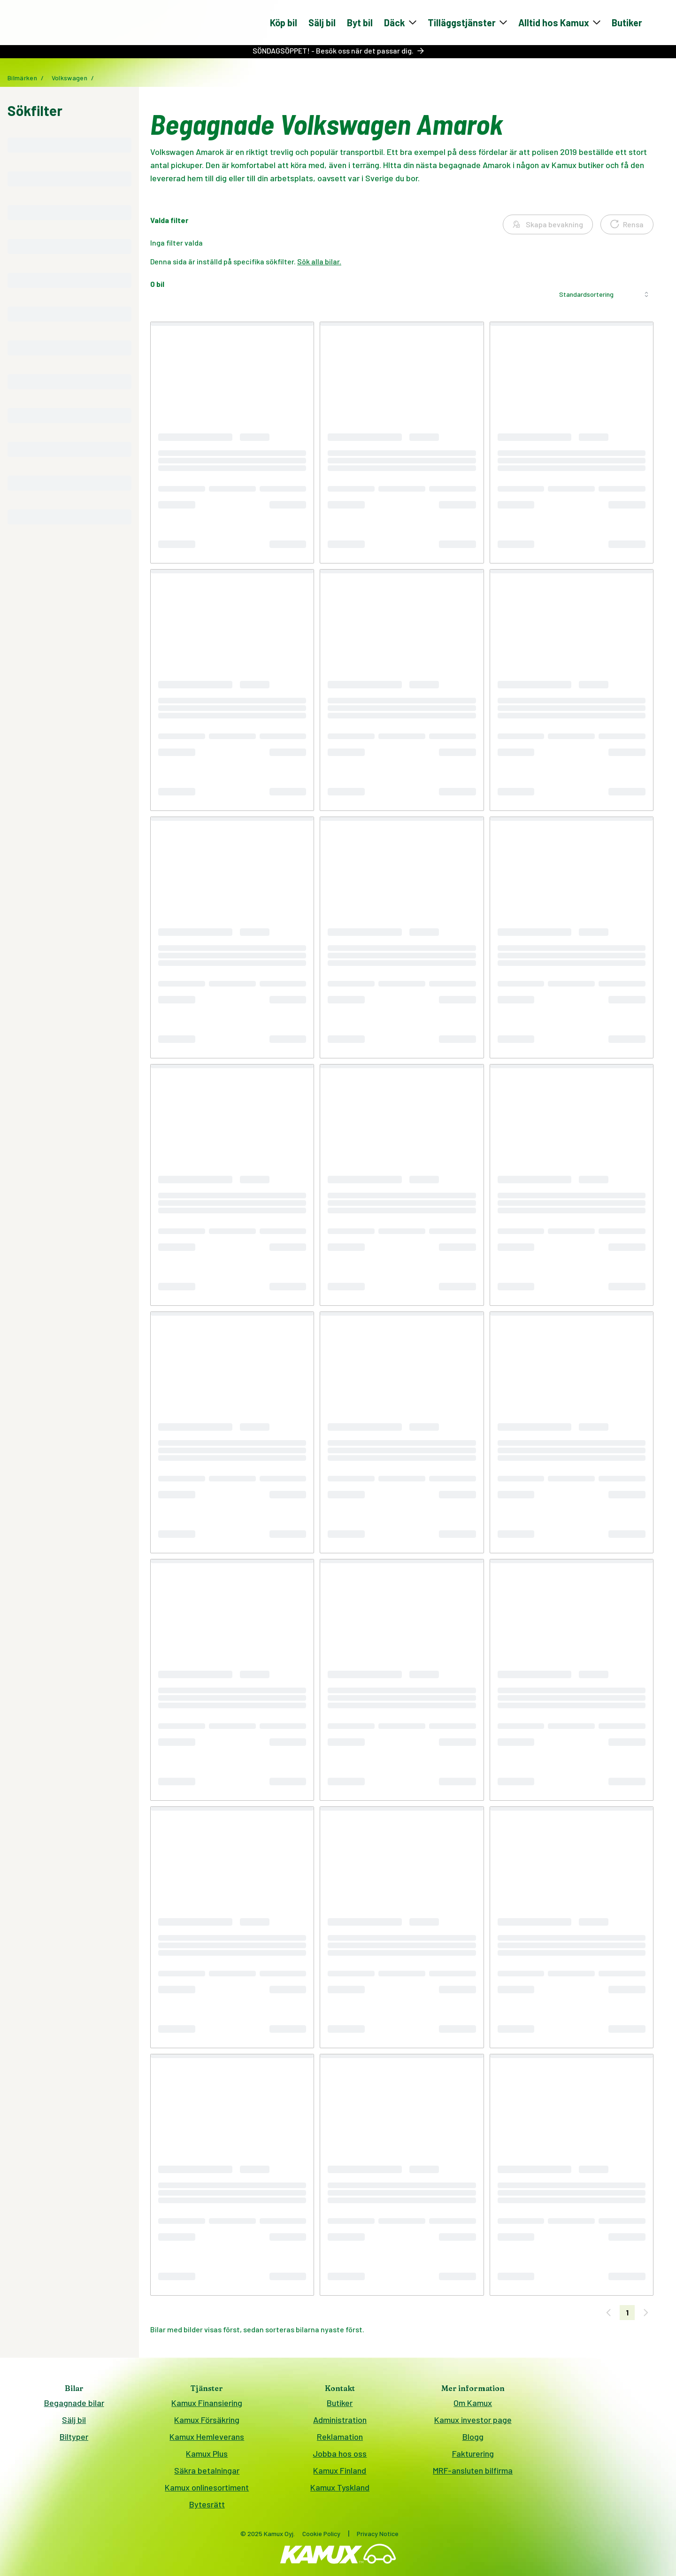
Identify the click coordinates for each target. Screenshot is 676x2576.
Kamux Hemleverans (206, 2440)
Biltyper (74, 2440)
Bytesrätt (207, 2507)
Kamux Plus (207, 2457)
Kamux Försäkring (206, 2423)
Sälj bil (322, 24)
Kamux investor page (473, 2423)
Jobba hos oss (340, 2457)
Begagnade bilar (74, 2406)
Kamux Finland (339, 2473)
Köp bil (283, 24)
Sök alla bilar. (319, 264)
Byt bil (360, 24)
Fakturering (473, 2457)
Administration (340, 2423)
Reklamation (340, 2440)
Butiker (627, 24)
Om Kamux (472, 2406)
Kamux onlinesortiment (207, 2490)
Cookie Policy (321, 2537)
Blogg (473, 2440)
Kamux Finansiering (206, 2406)
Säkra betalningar (206, 2473)
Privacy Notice (378, 2537)
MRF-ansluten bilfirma (473, 2473)
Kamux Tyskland (339, 2490)
